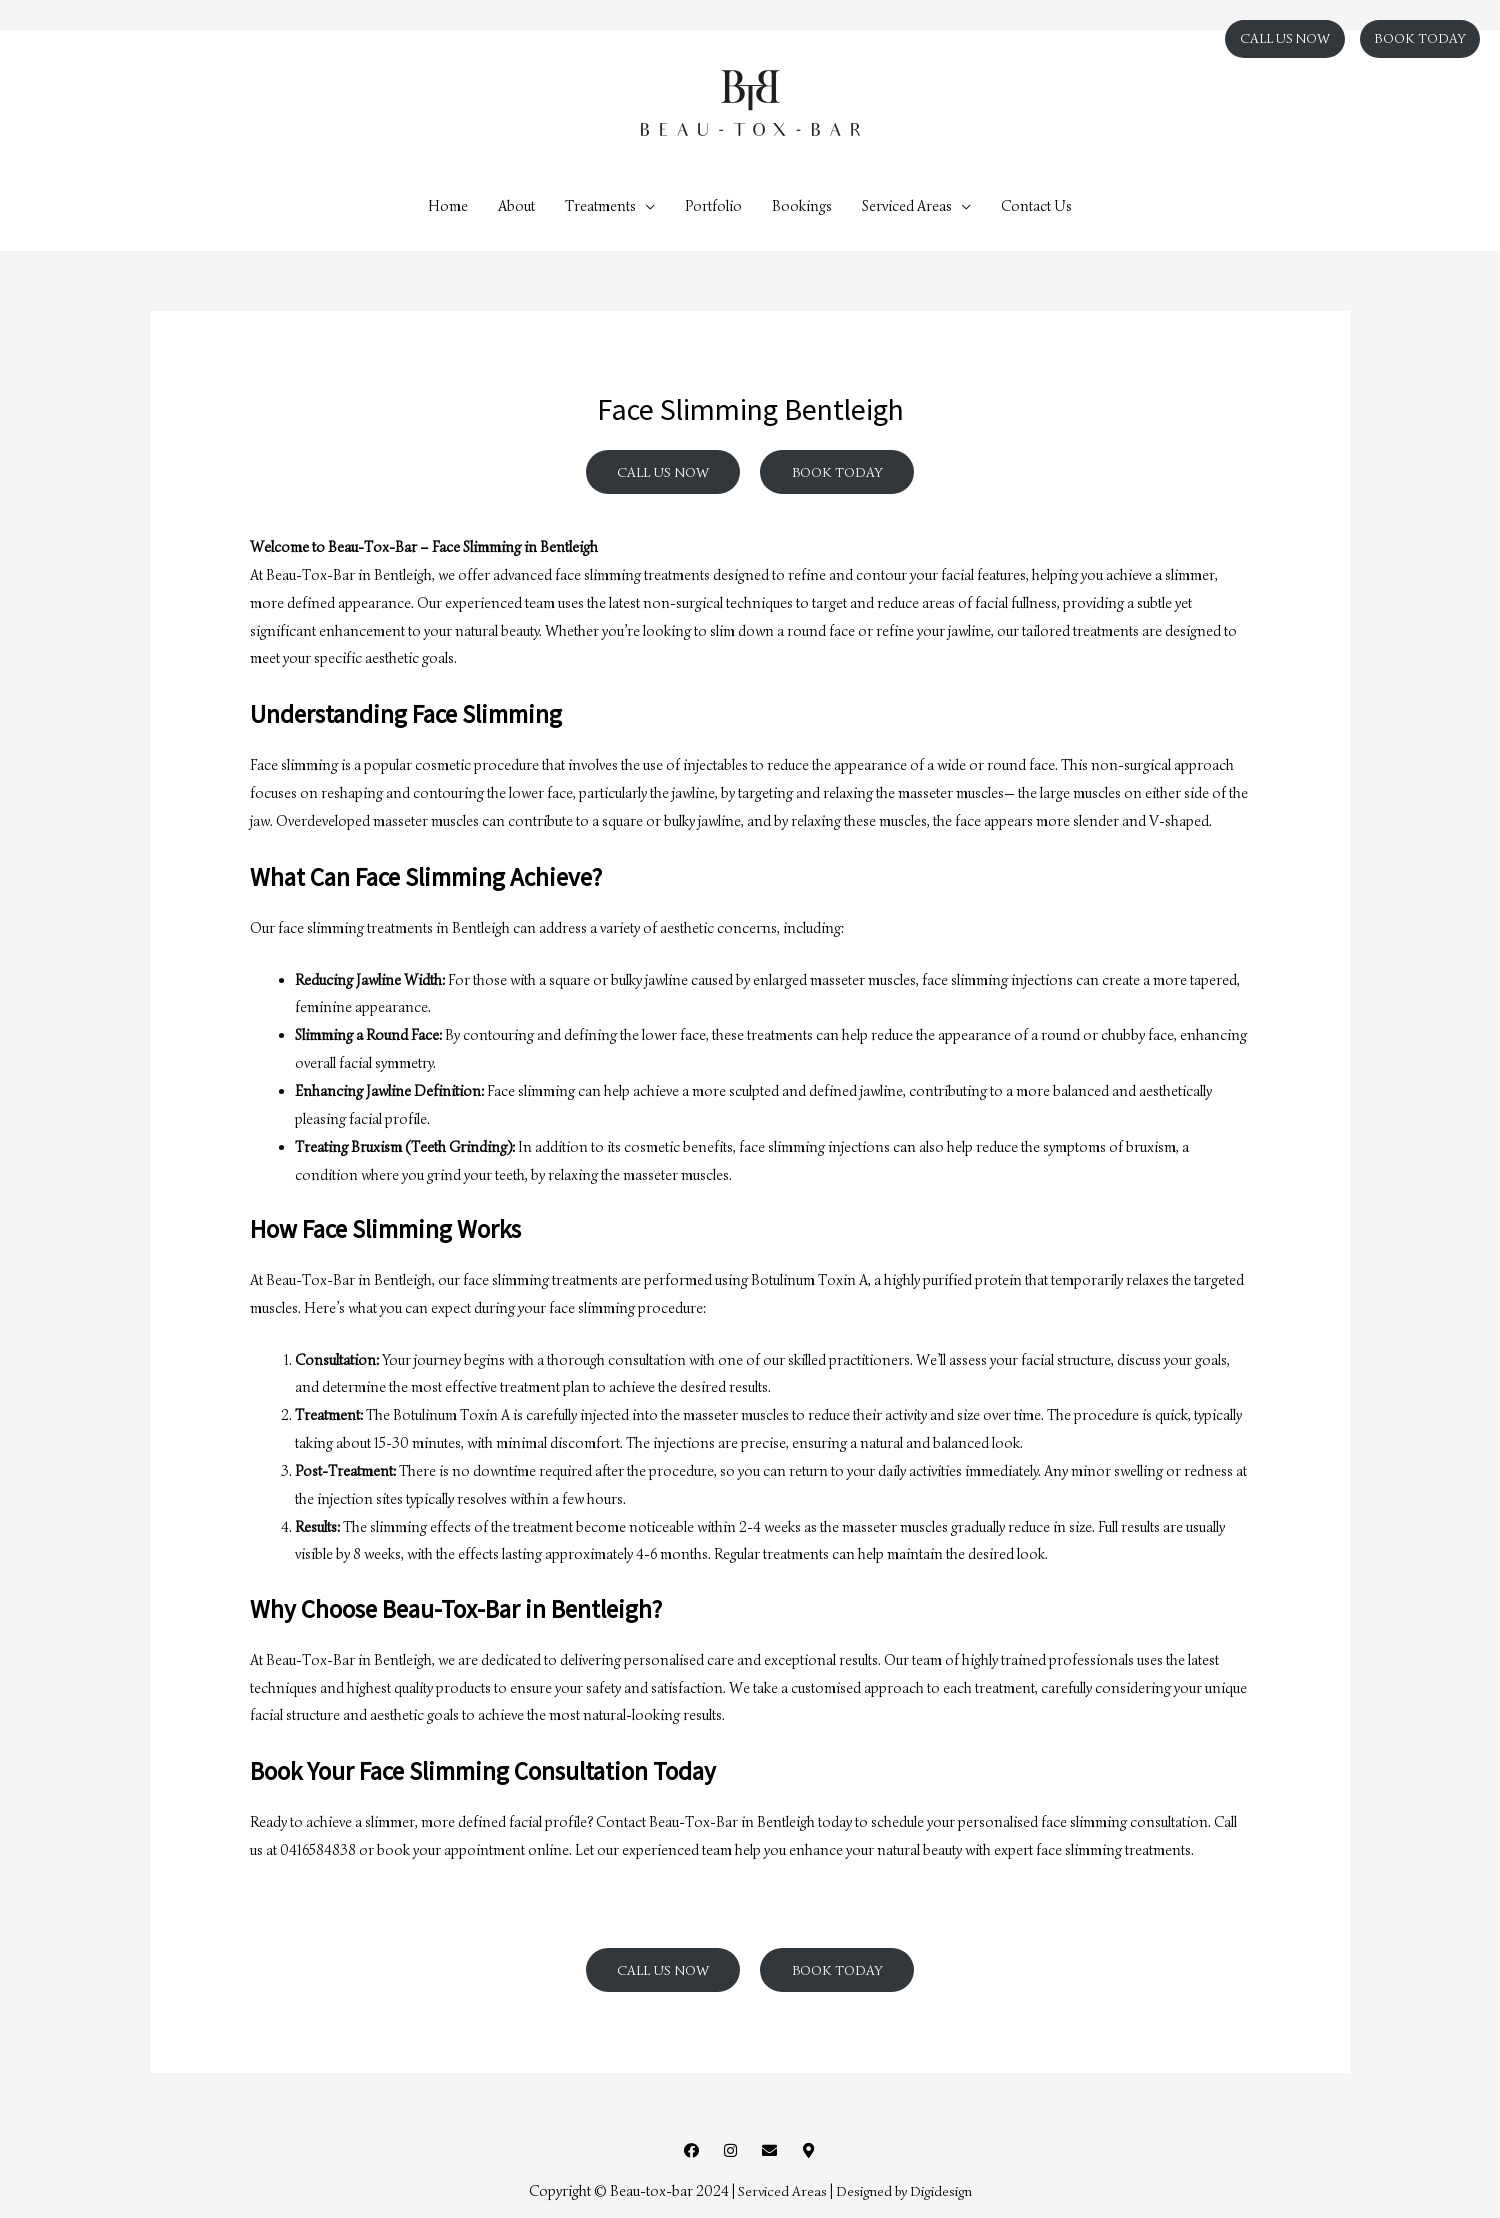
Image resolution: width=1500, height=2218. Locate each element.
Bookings (802, 206)
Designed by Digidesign (904, 2193)
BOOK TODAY (1420, 38)
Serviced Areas (907, 206)
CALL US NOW (1285, 38)
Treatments (600, 206)
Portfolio (713, 206)
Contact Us (1036, 206)
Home (448, 206)
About (516, 206)
